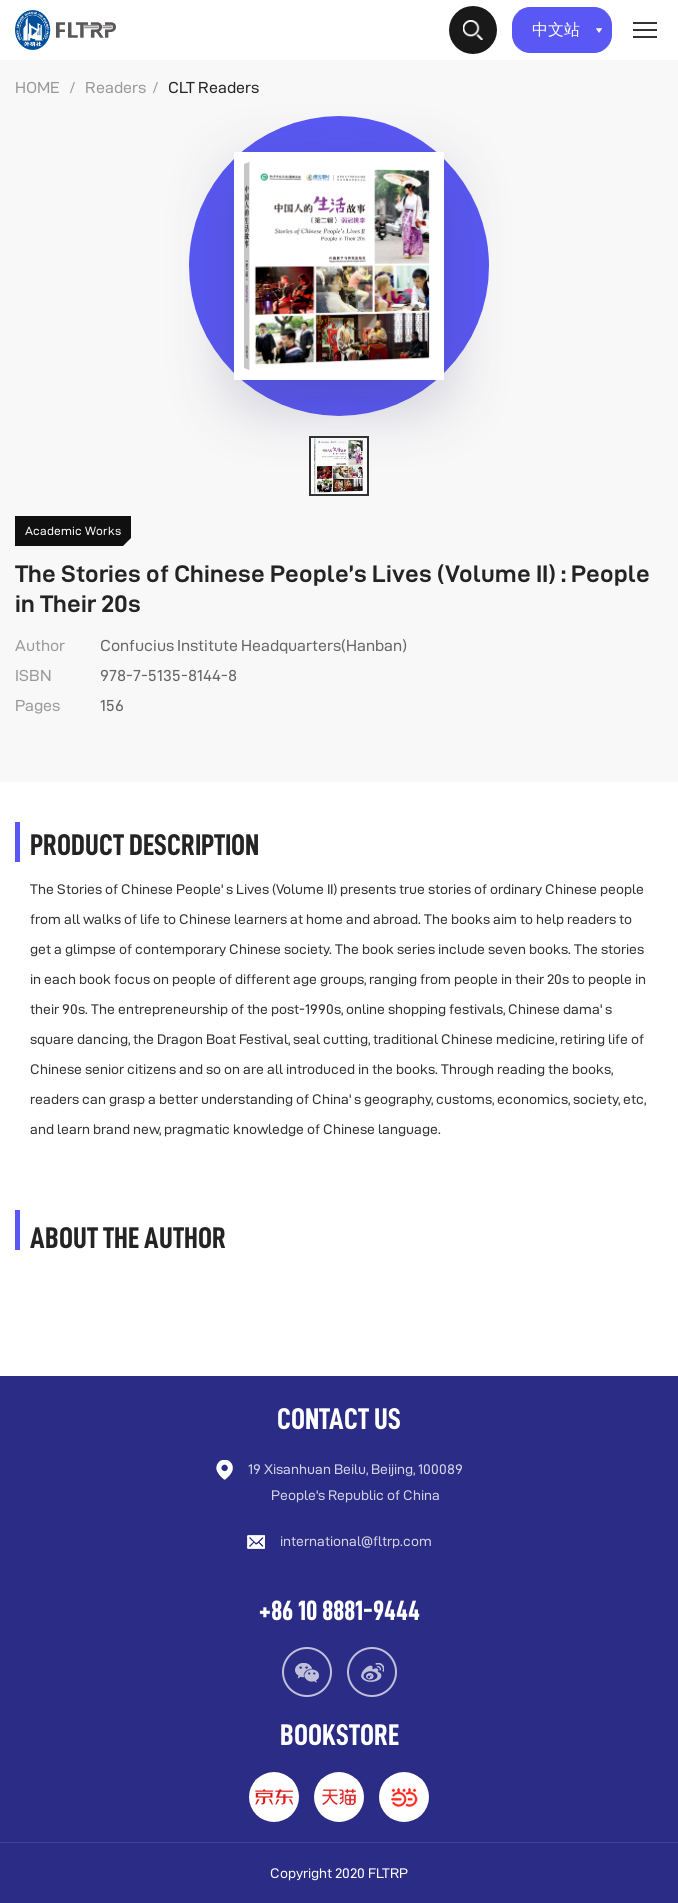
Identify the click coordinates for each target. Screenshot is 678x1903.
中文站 (567, 29)
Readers (115, 87)
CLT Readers (213, 87)
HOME (37, 87)
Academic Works (73, 530)
